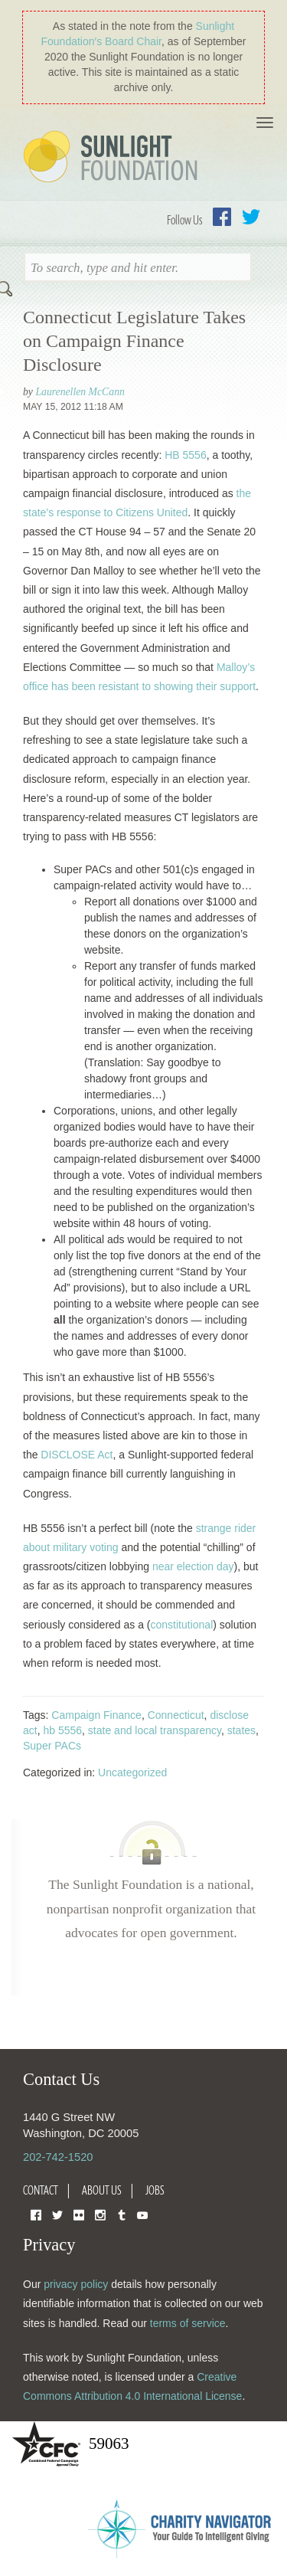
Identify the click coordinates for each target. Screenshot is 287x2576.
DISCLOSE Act (77, 1454)
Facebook (222, 217)
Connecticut (176, 1715)
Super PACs (52, 1746)
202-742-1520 (58, 2157)
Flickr (78, 2214)
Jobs (155, 2190)
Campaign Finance (96, 1715)
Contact (40, 2190)
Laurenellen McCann (79, 392)
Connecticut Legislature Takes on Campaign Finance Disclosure (134, 341)
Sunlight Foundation (113, 157)
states (241, 1730)
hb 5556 (62, 1730)
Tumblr (121, 2214)
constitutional (182, 1625)
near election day (193, 1566)
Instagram (100, 2214)
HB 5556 (185, 455)
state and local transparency (154, 1730)
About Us (102, 2190)
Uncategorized (132, 1772)
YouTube (142, 2214)
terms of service (188, 2323)
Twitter (251, 217)
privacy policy (76, 2284)
